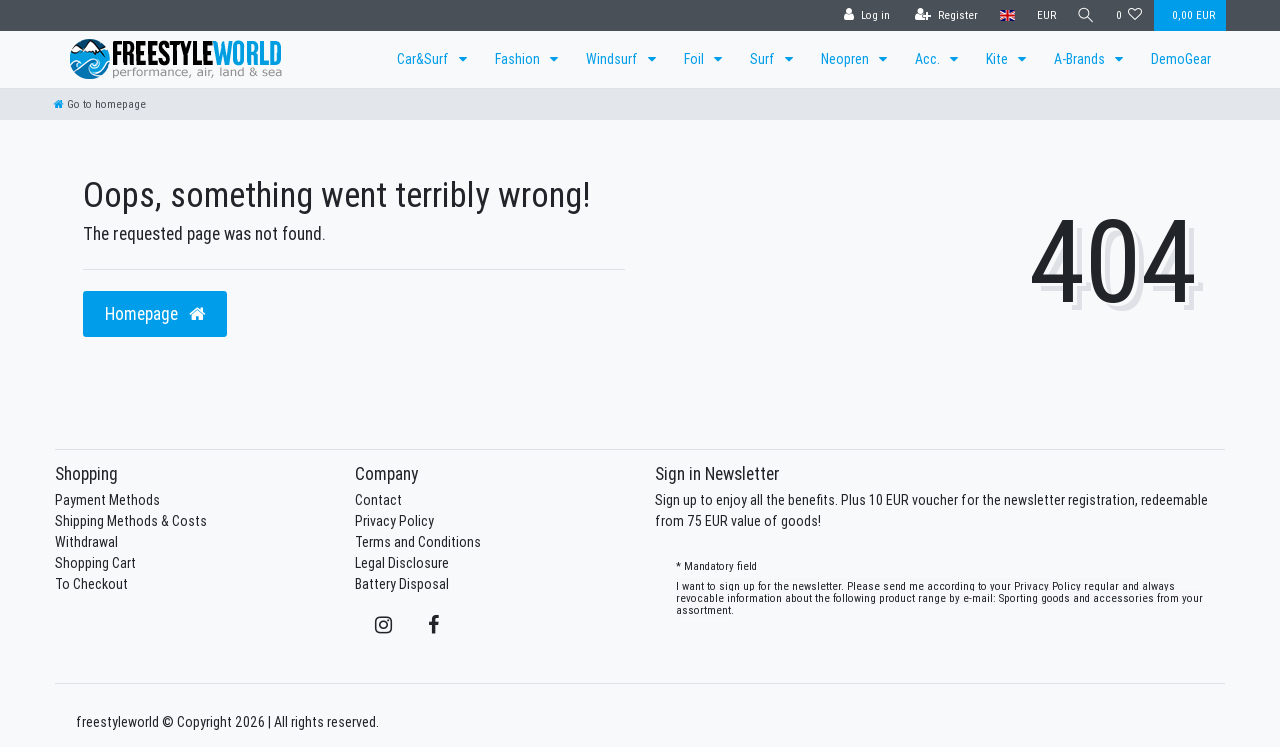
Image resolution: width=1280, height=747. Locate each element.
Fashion (519, 59)
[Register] (943, 15)
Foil (695, 59)
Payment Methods (107, 500)
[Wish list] (1129, 15)
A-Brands (1081, 59)
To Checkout (91, 584)
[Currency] (1043, 15)
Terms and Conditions (418, 542)
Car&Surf (424, 59)
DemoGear (1181, 59)
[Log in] (864, 15)
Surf (764, 59)
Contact (378, 500)
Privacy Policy (394, 521)
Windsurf (613, 59)
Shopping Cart (95, 563)
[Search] (1085, 15)
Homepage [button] (155, 313)
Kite (998, 59)
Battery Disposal (402, 584)
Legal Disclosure (402, 563)
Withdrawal (86, 542)
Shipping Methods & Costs (131, 521)
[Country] (1004, 15)
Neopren (846, 59)
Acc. (929, 59)
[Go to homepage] (100, 104)
